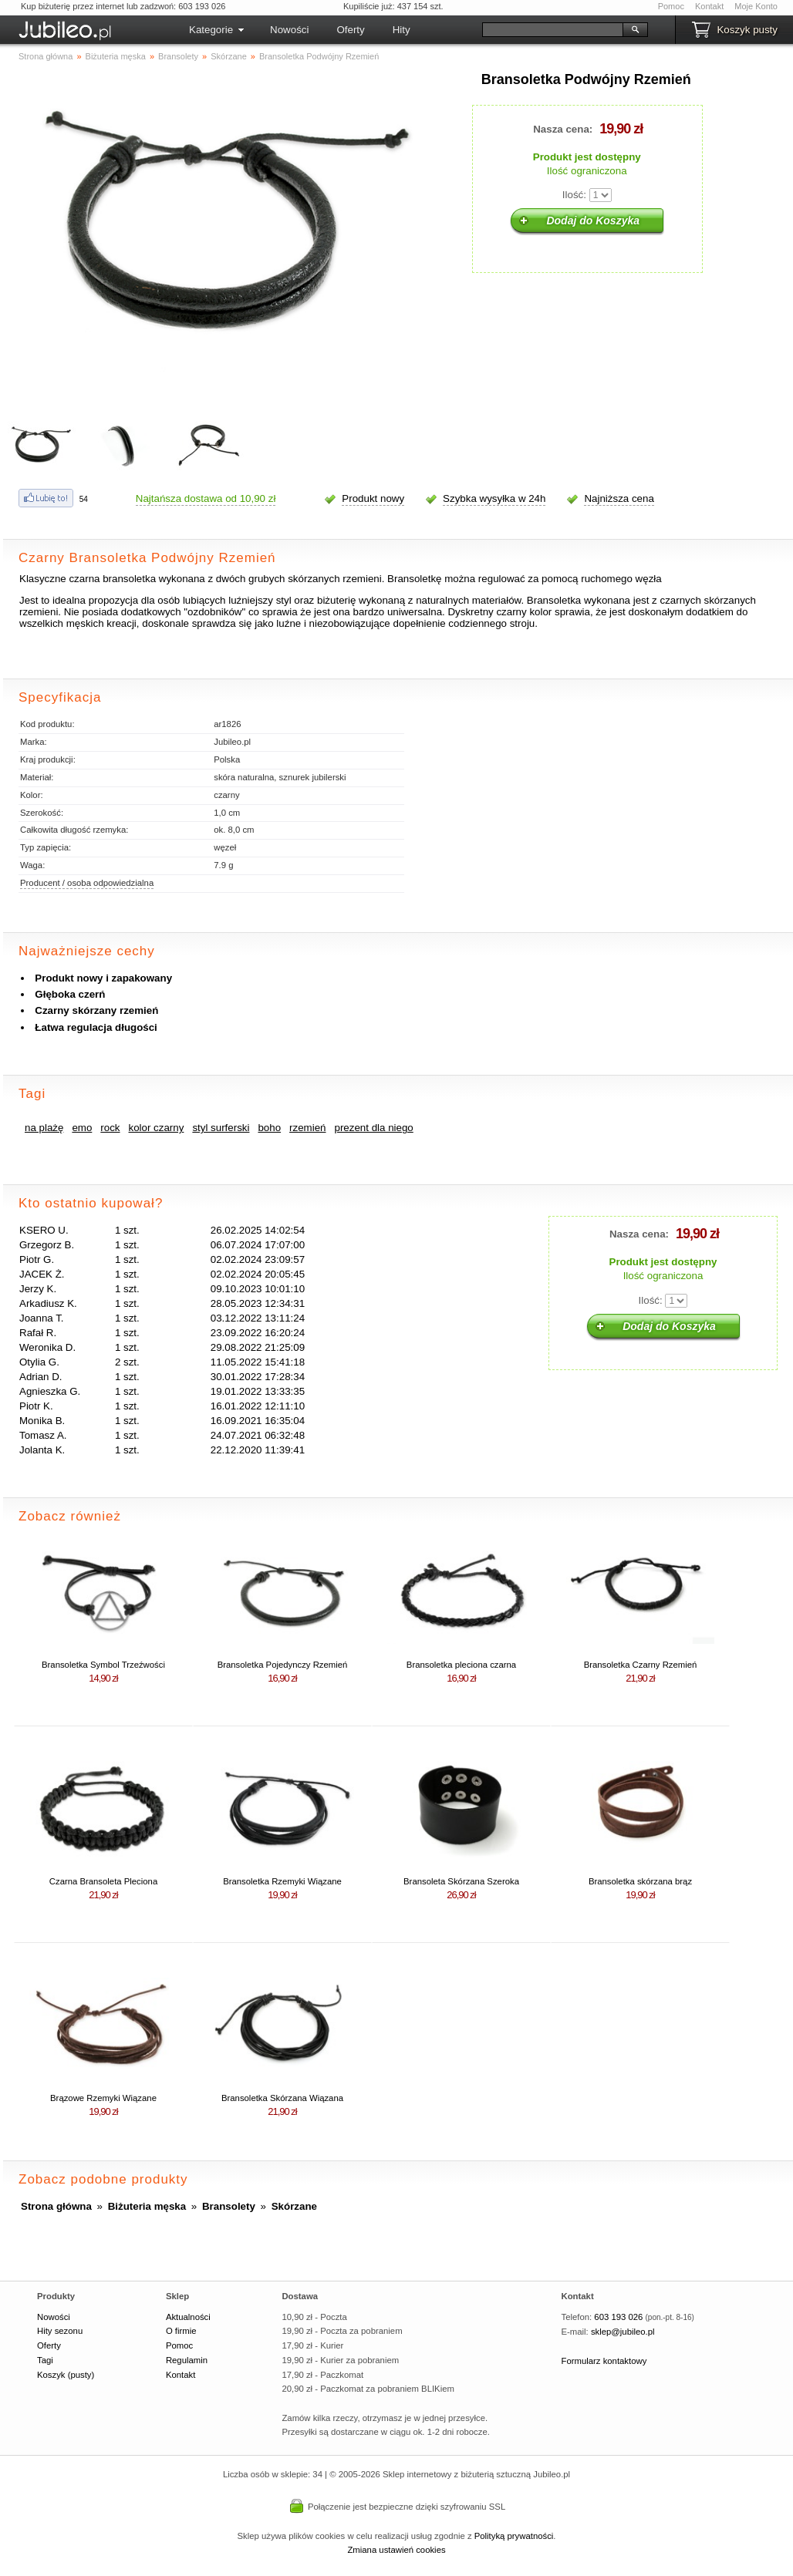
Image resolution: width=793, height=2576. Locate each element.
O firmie (181, 2330)
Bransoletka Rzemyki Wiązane (282, 1881)
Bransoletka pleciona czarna (461, 1664)
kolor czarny (156, 1127)
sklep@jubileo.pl (623, 2331)
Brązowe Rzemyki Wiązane (103, 2098)
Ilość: (574, 194)
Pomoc (671, 6)
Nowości (289, 29)
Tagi (45, 2360)
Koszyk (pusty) (65, 2374)
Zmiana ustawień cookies (396, 2549)
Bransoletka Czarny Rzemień (640, 1664)
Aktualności (188, 2317)
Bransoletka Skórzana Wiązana (282, 2098)
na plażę (44, 1127)
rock (110, 1127)
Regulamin (187, 2360)
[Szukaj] (552, 29)
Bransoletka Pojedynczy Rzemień (283, 1664)
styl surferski (220, 1127)
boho (269, 1127)
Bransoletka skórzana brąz (640, 1881)
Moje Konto (756, 6)
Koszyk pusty (747, 29)
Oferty (350, 29)
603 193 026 (618, 2317)
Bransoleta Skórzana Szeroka (461, 1881)
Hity (401, 29)
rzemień (307, 1127)
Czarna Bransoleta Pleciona (103, 1881)
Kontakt (709, 6)
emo (82, 1127)
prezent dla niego (374, 1127)
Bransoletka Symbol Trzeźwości (103, 1664)
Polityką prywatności (514, 2536)
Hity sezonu (60, 2330)
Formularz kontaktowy (604, 2361)
